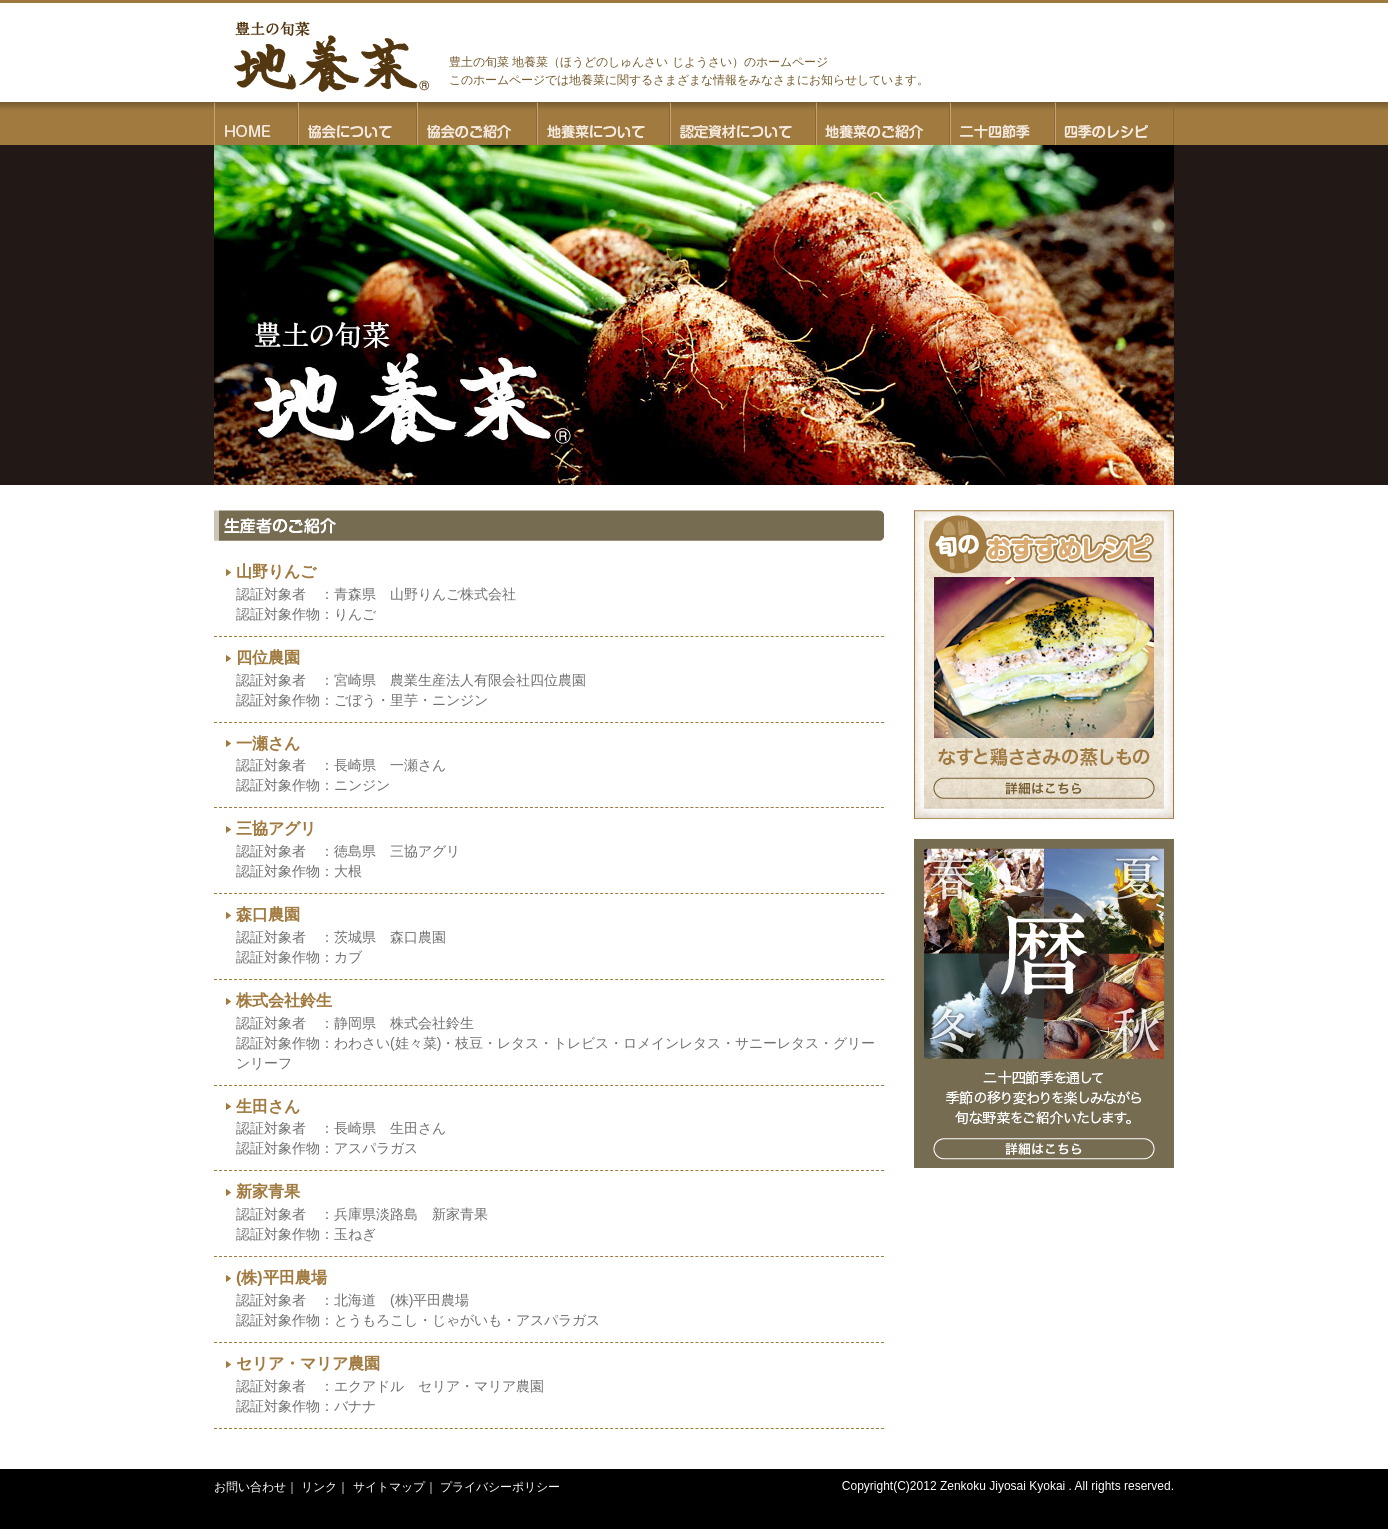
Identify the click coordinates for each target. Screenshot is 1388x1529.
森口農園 (268, 914)
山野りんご (276, 571)
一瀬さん (268, 743)
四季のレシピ (1114, 123)
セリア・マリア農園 (308, 1363)
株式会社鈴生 (284, 1000)
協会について (357, 123)
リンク (319, 1487)
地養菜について (603, 123)
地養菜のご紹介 (883, 123)
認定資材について (743, 123)
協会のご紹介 (477, 123)
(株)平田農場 (281, 1277)
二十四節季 (1002, 123)
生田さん (268, 1106)
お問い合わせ (250, 1487)
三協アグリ (276, 828)
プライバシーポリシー (500, 1487)
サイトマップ (389, 1487)
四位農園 (268, 657)
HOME (256, 123)
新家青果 (268, 1191)
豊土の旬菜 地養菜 (331, 56)
